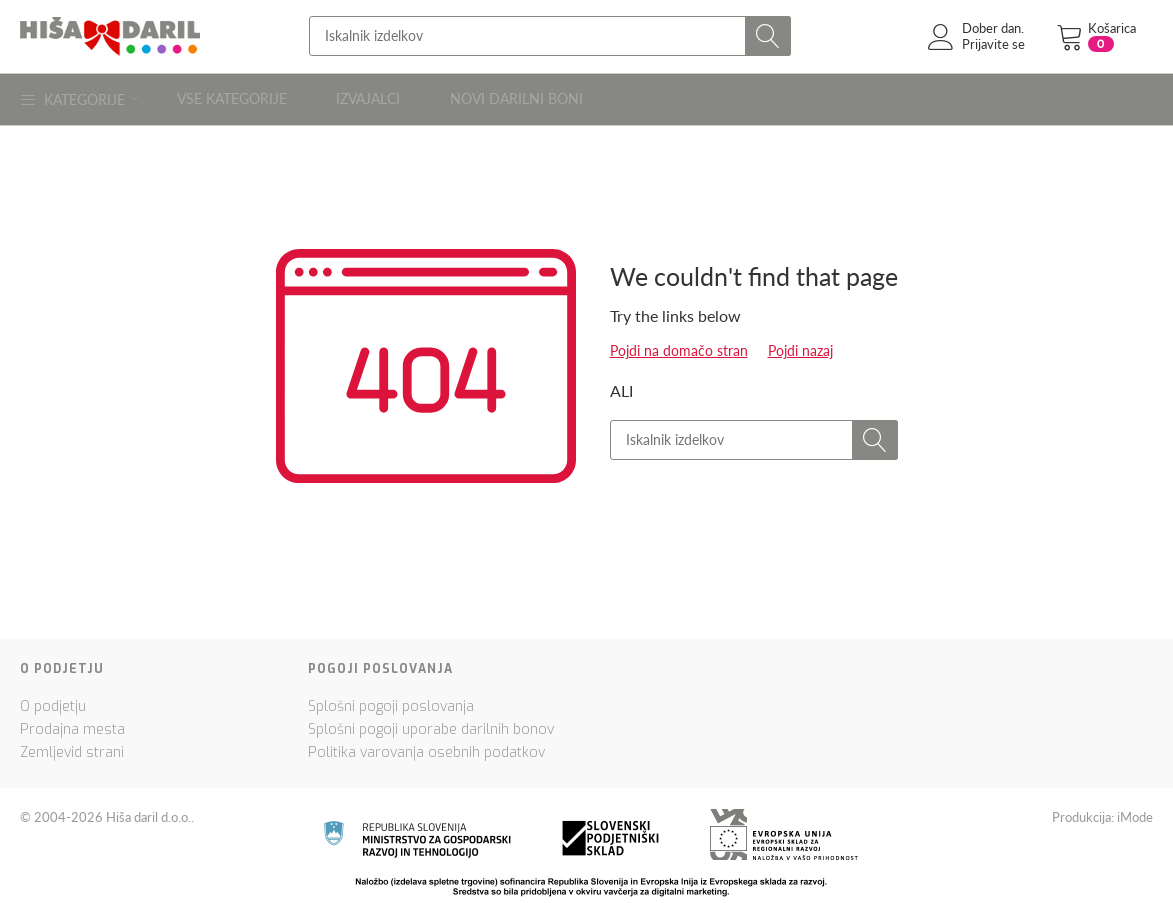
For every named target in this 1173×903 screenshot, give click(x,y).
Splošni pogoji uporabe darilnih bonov (431, 723)
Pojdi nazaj (800, 344)
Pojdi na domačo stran (679, 344)
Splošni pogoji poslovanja (391, 700)
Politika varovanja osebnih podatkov (426, 746)
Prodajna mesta (72, 723)
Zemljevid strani (72, 746)
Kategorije (79, 96)
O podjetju (53, 700)
